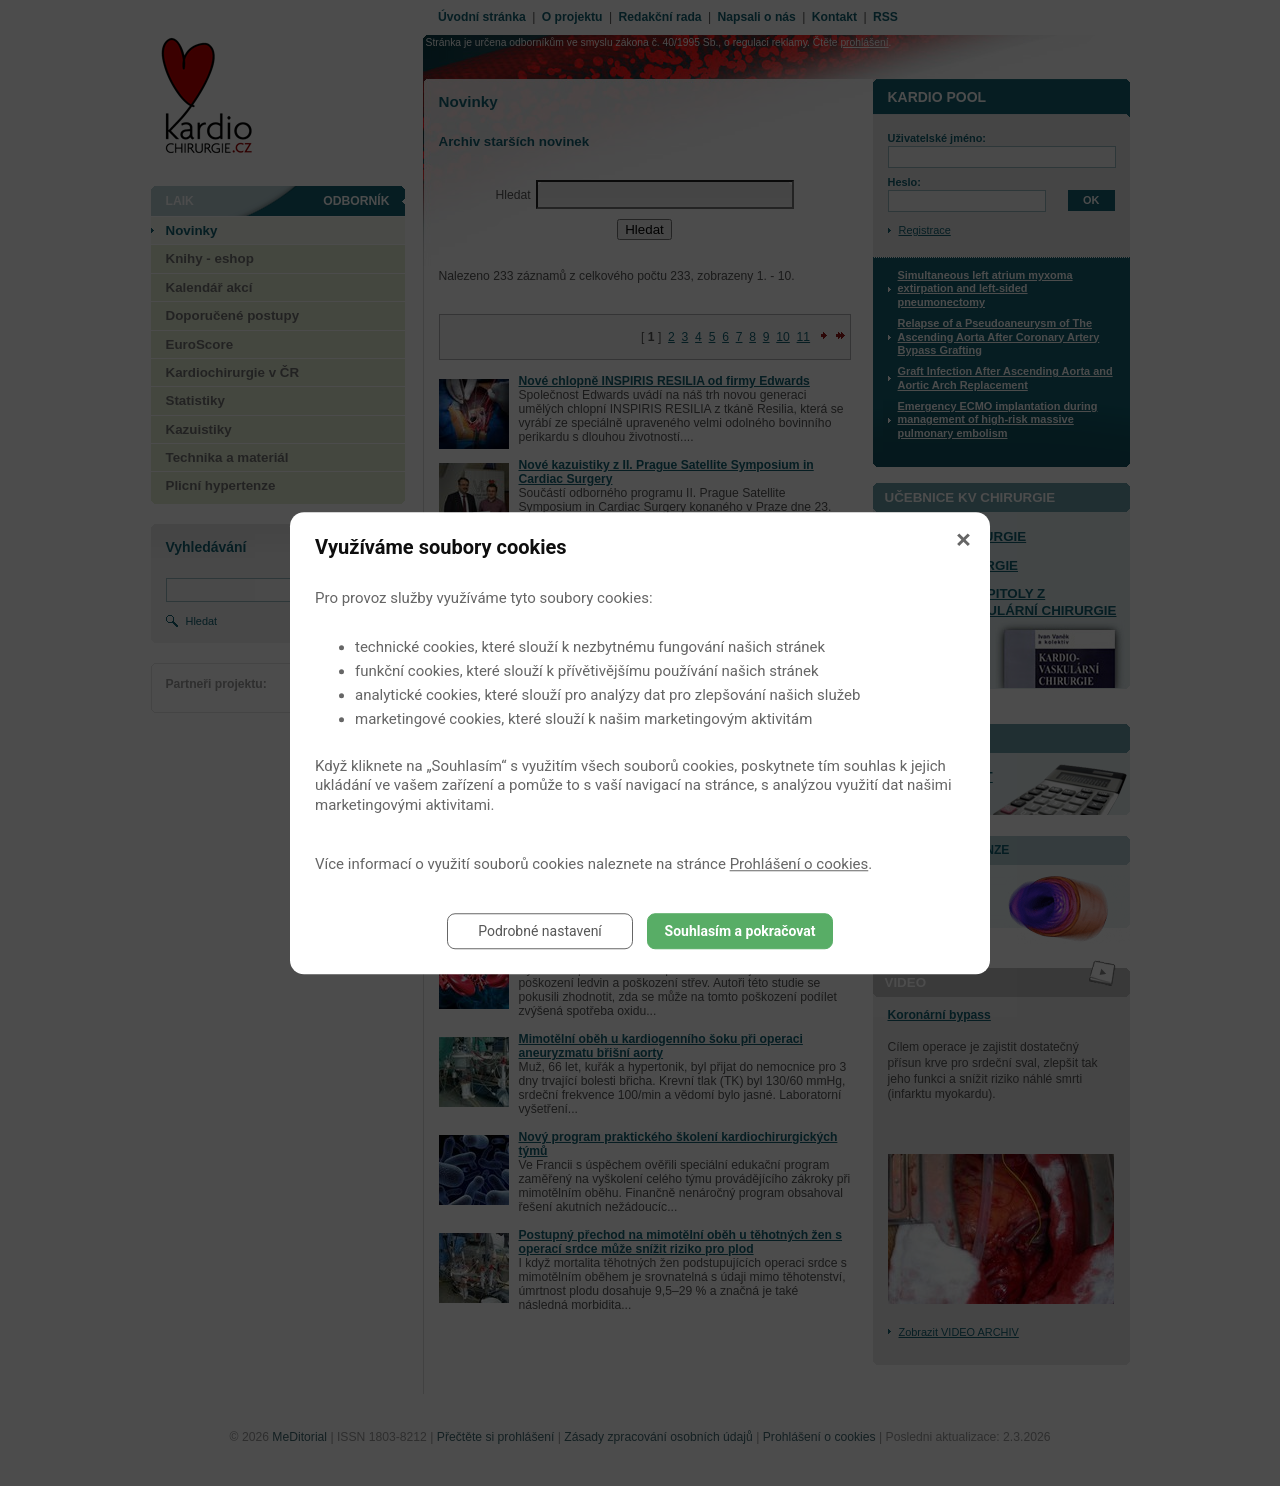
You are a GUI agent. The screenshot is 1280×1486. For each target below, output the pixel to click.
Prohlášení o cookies (799, 864)
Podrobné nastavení (540, 931)
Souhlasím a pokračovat (740, 931)
